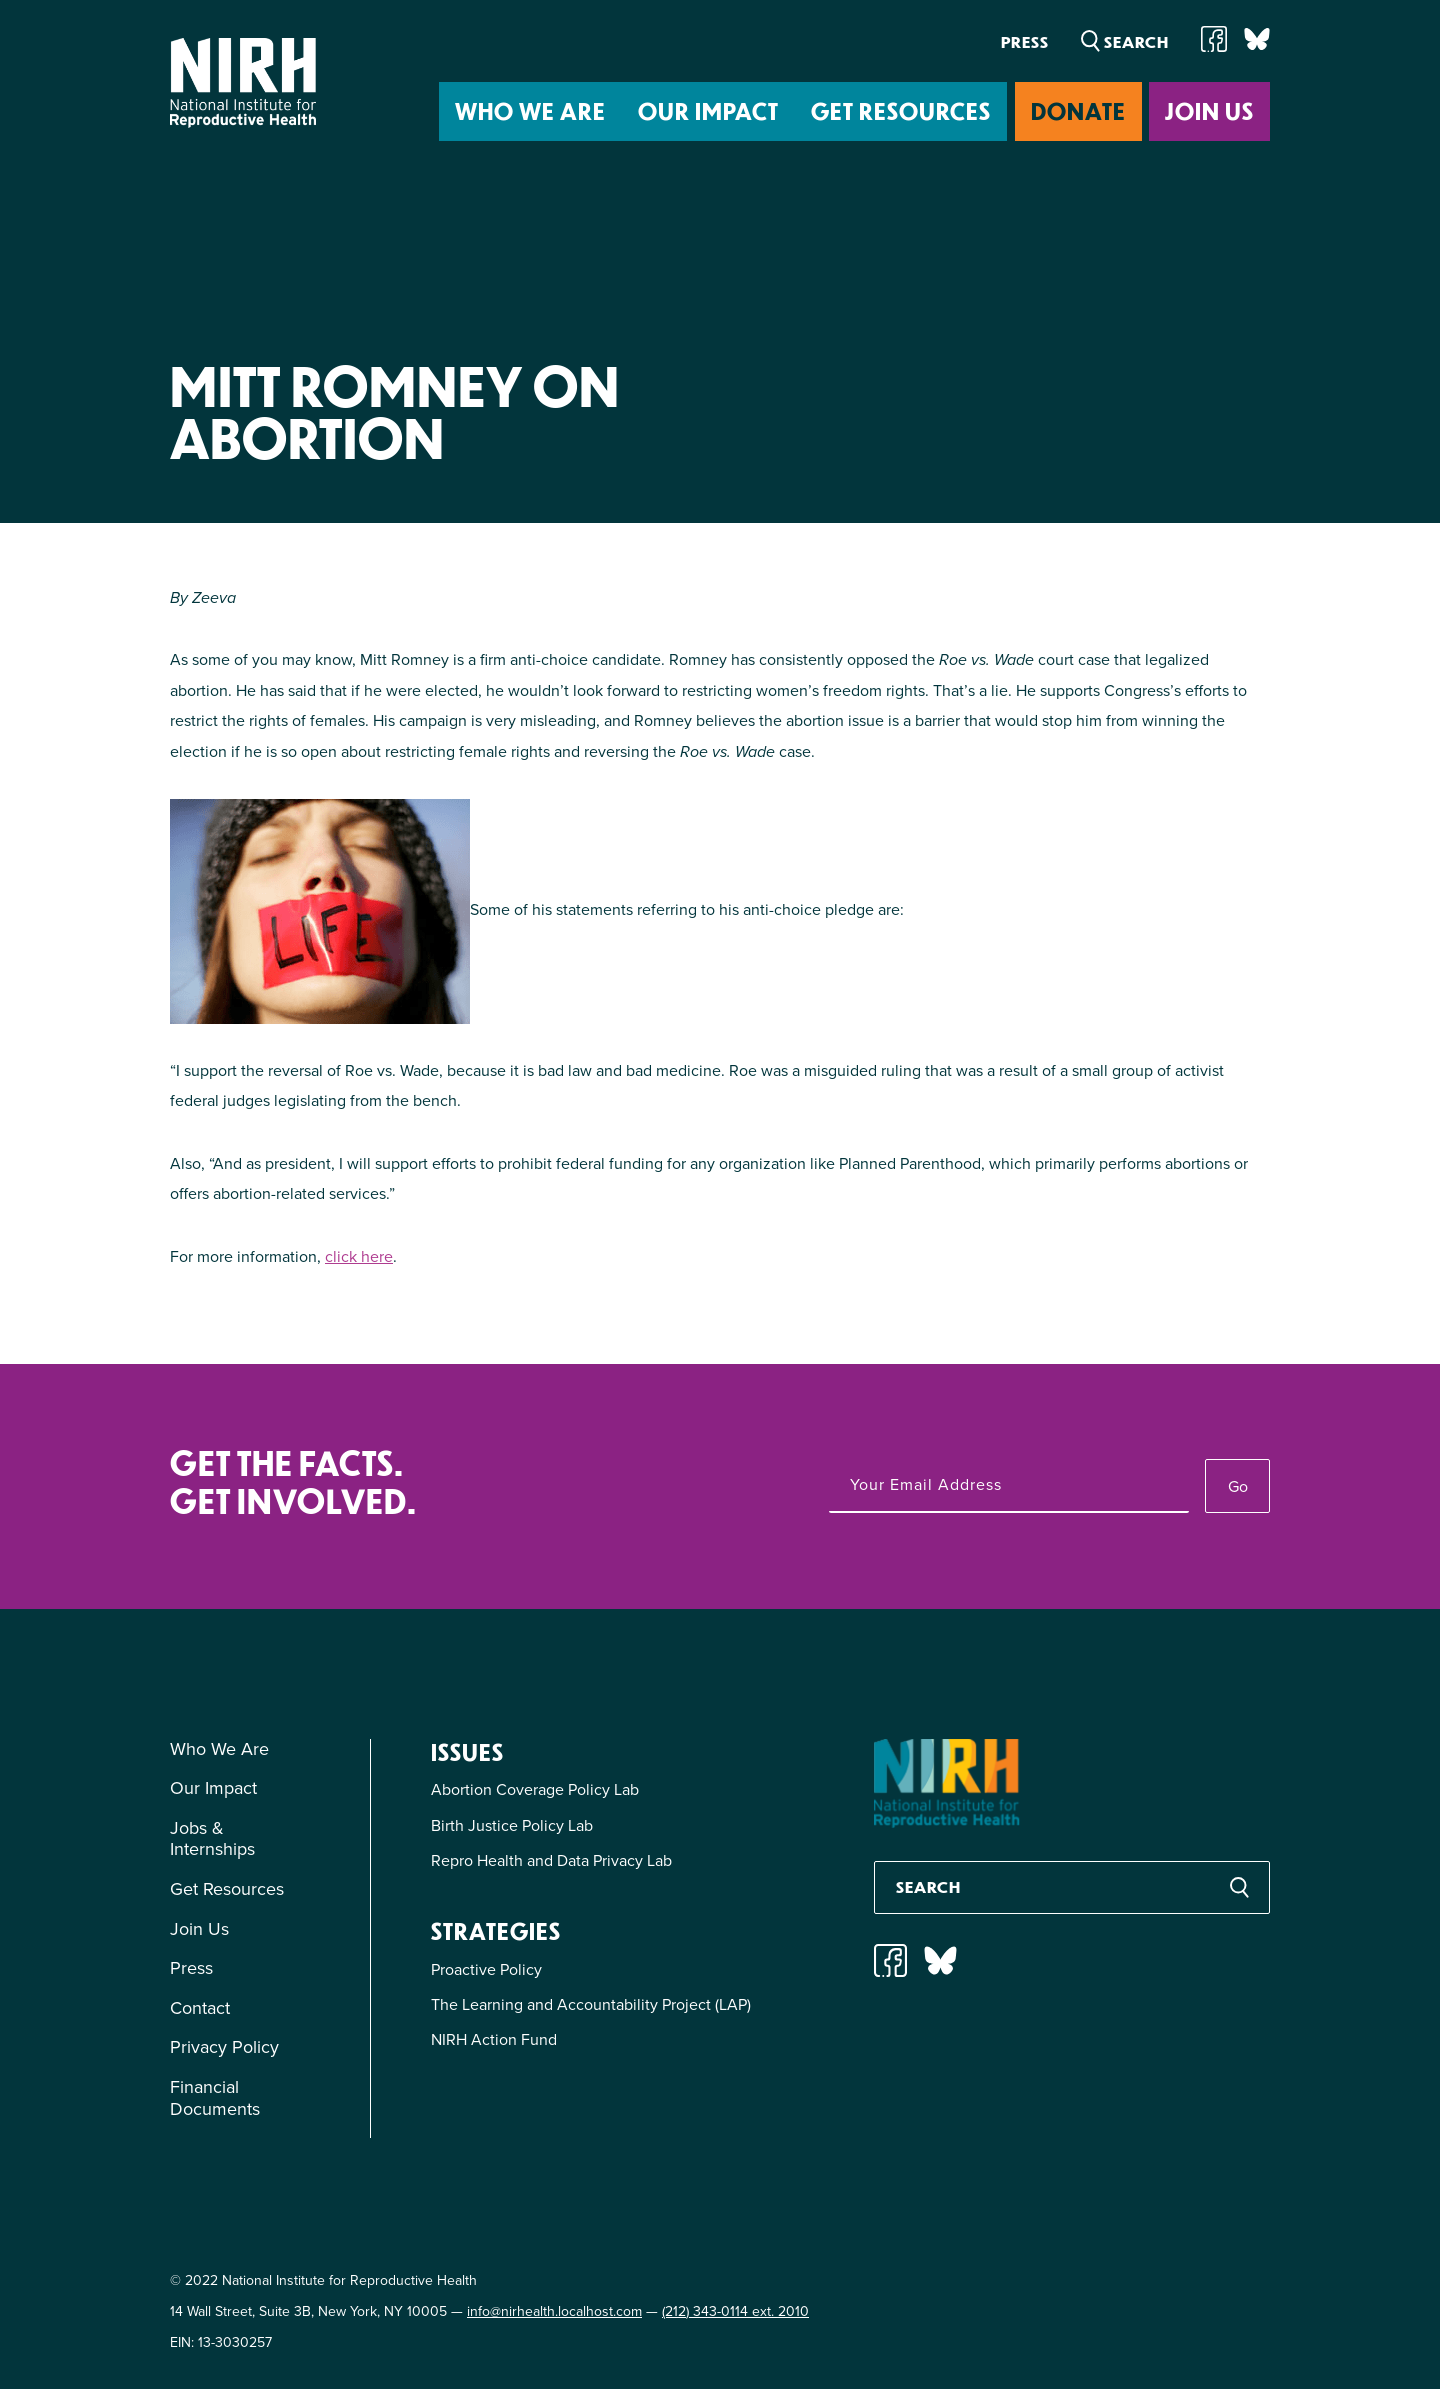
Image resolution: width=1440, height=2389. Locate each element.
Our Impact (708, 110)
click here (359, 1256)
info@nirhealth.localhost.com (554, 2311)
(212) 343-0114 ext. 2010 (735, 2311)
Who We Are (530, 110)
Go (1238, 1486)
